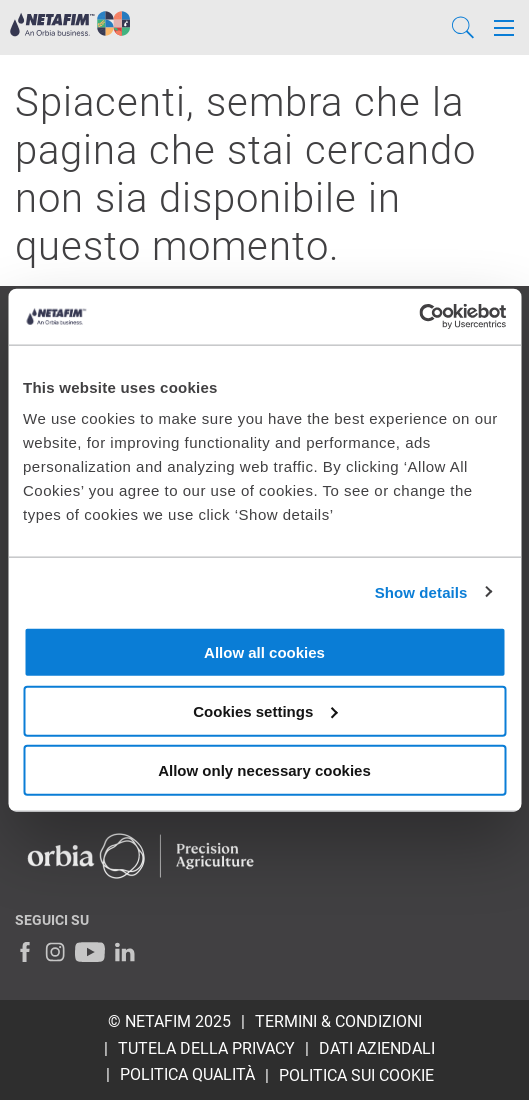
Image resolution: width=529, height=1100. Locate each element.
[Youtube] (90, 952)
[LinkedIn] (125, 952)
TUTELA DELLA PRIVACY (206, 1048)
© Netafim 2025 (169, 1021)
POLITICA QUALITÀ (187, 1074)
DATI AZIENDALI (377, 1048)
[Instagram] (55, 952)
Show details (421, 591)
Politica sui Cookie (356, 1075)
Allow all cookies (264, 652)
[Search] (463, 27)
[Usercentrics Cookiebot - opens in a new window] (418, 317)
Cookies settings (265, 710)
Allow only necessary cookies (264, 769)
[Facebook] (25, 952)
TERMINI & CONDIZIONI (338, 1021)
